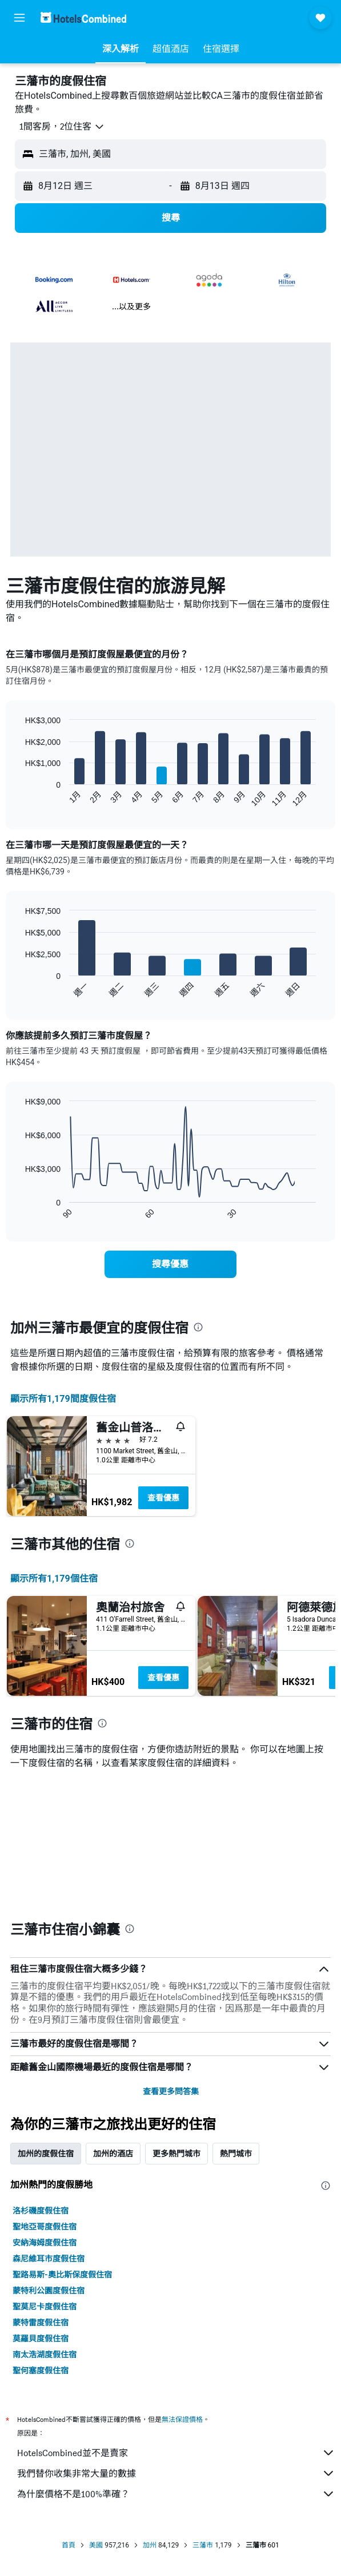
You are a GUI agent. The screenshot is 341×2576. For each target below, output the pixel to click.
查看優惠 (163, 1497)
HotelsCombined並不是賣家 (176, 2453)
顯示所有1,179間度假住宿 (63, 1398)
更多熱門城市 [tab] (176, 2153)
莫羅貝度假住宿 (41, 2338)
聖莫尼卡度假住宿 (45, 2306)
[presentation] (198, 1327)
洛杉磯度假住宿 (41, 2210)
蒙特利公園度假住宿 (49, 2290)
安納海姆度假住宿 (45, 2242)
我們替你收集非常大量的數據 (176, 2473)
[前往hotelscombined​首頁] (83, 17)
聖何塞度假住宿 (41, 2370)
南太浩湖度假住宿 (45, 2354)
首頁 (68, 2545)
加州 (150, 2545)
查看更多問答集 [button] (171, 2091)
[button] (19, 17)
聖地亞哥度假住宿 (45, 2226)
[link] (170, 1264)
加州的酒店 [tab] (113, 2153)
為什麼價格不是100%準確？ (176, 2494)
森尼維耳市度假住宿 (49, 2258)
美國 (96, 2545)
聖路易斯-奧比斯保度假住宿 (62, 2274)
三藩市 (202, 2545)
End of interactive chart (19, 798)
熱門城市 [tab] (236, 2153)
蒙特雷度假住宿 (41, 2322)
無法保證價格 (182, 2419)
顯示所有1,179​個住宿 (54, 1578)
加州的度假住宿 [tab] (46, 2153)
